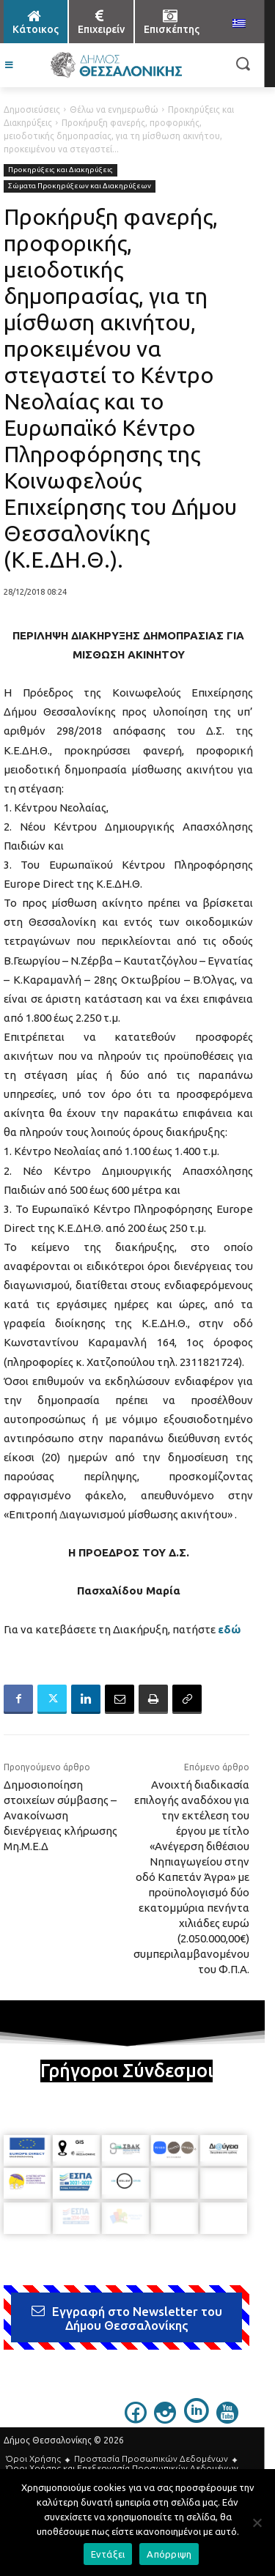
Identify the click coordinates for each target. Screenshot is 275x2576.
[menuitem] (239, 24)
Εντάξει (108, 2554)
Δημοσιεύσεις (32, 109)
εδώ (229, 1629)
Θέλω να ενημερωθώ (114, 109)
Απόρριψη (169, 2554)
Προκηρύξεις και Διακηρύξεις (60, 170)
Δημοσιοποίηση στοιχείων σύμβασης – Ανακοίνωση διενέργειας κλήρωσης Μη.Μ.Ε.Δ (60, 1815)
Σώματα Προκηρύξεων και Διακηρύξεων (79, 186)
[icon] (135, 2419)
